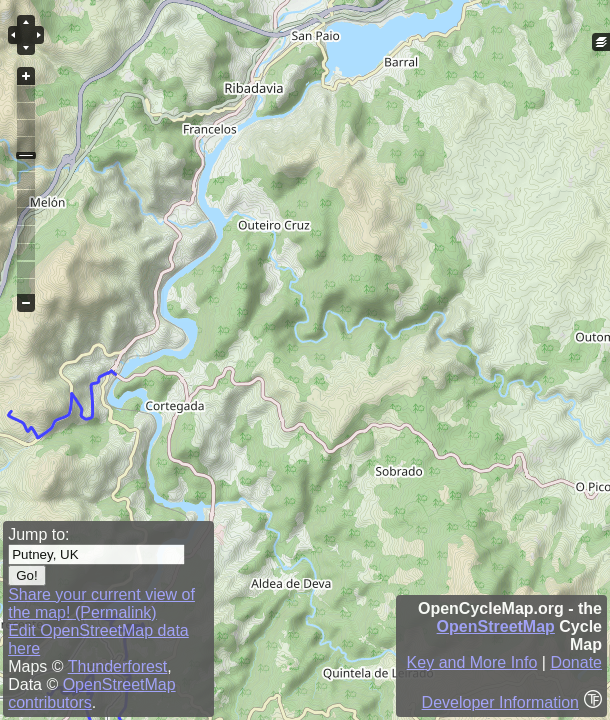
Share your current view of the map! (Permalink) (101, 603)
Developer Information (500, 702)
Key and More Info (472, 662)
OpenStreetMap (496, 626)
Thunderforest (118, 666)
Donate (576, 662)
